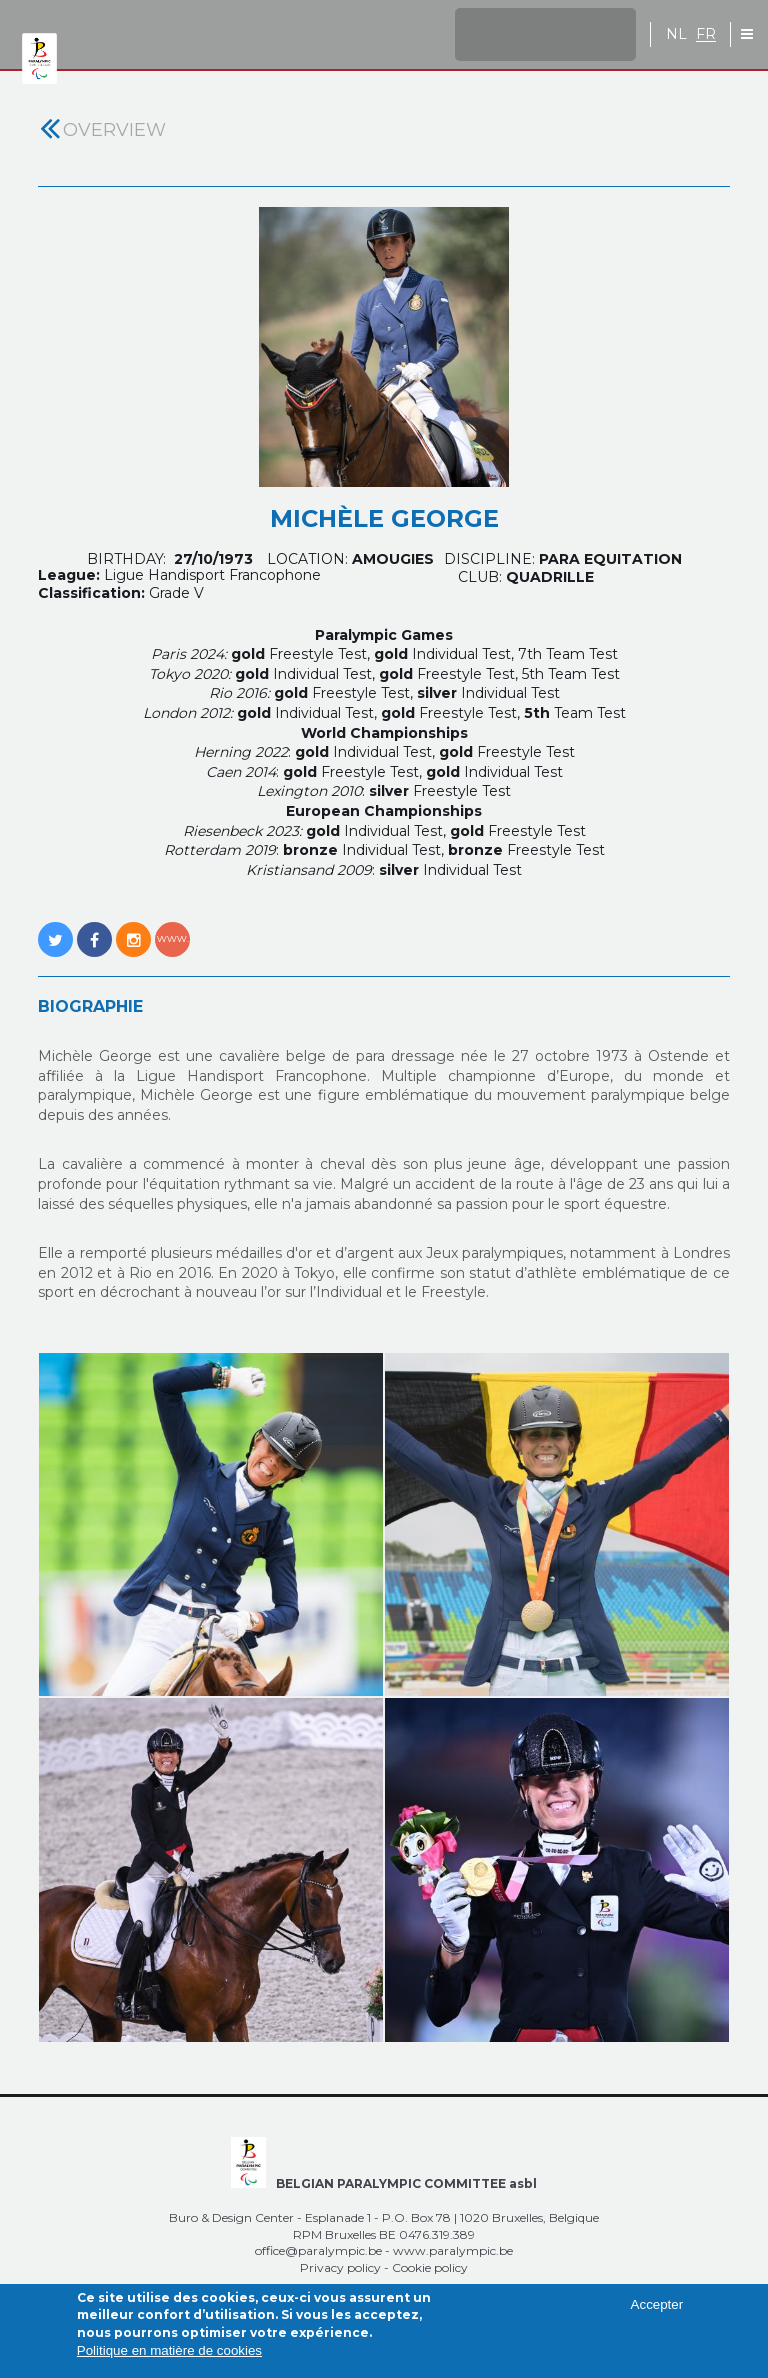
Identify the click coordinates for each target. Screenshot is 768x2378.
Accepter (657, 2313)
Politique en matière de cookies (169, 2359)
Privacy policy (340, 2267)
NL (676, 34)
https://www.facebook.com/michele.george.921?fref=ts (94, 929)
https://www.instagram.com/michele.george (133, 929)
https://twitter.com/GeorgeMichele (55, 929)
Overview (114, 130)
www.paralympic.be (453, 2250)
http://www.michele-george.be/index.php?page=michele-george (172, 929)
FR (706, 34)
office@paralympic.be (318, 2250)
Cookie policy (430, 2267)
